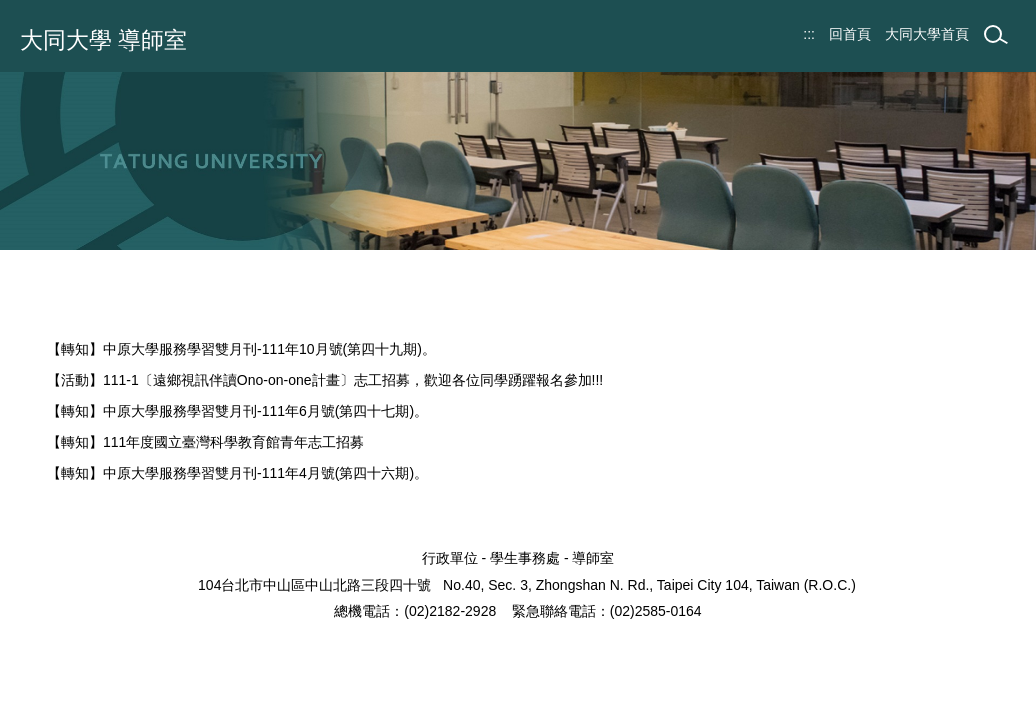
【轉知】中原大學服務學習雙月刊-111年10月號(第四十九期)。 (241, 349)
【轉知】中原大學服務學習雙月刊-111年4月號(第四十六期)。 (237, 473)
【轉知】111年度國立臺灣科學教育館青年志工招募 (205, 442)
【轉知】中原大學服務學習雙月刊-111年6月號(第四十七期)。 (237, 411)
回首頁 (850, 34)
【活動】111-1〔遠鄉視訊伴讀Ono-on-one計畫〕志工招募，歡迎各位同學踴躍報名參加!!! (325, 380)
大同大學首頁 (927, 34)
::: (809, 34)
